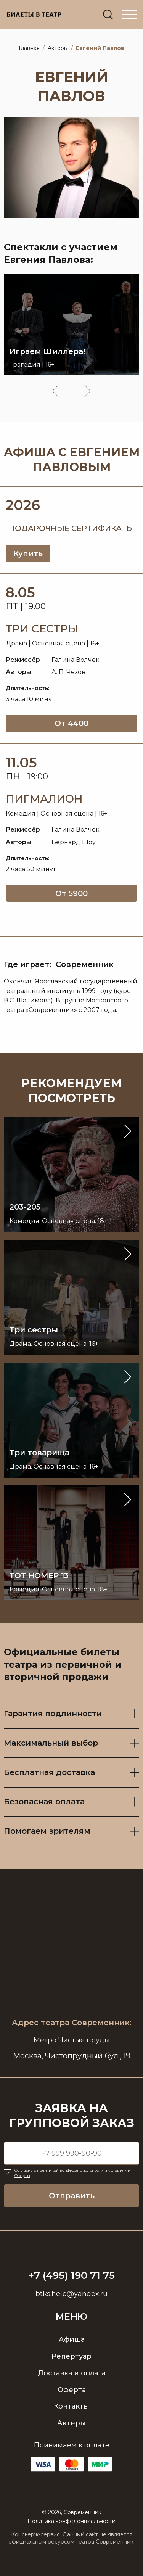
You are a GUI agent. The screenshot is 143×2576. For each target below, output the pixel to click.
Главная (29, 48)
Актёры (58, 48)
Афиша (72, 2339)
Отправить (72, 2196)
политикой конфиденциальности (70, 2170)
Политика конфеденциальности (71, 2521)
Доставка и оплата (72, 2373)
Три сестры (42, 628)
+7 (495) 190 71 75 (71, 2276)
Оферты (22, 2175)
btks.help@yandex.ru (71, 2294)
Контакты (71, 2406)
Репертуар (71, 2356)
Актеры (71, 2423)
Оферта (72, 2390)
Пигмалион (44, 798)
